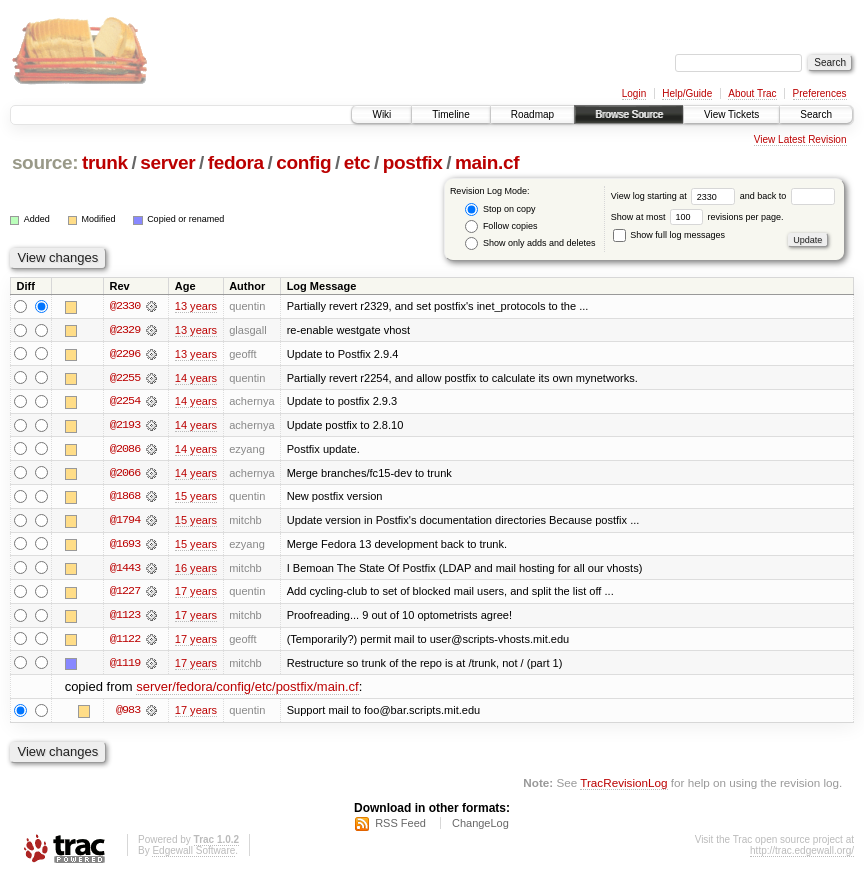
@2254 (125, 402)
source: (45, 162)
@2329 (125, 330)
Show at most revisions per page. (697, 217)
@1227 (125, 594)
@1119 (125, 666)
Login (634, 93)
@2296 (125, 354)
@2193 (125, 426)
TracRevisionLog (623, 786)
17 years (196, 594)
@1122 (125, 642)
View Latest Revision (800, 139)
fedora (236, 162)
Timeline (450, 114)
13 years (196, 306)
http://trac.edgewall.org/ (802, 854)
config (303, 162)
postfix (413, 162)
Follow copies (501, 226)
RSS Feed (400, 827)
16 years (196, 570)
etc (357, 162)
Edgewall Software (193, 854)
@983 (128, 714)
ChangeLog (480, 827)
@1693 (125, 546)
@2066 (125, 474)
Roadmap (532, 114)
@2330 (125, 306)
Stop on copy (500, 209)
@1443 (125, 570)
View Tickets (731, 114)
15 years (196, 498)
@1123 (125, 618)
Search (816, 114)
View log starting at (675, 196)
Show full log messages (669, 235)
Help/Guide (687, 93)
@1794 (125, 522)
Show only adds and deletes (530, 243)
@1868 (125, 498)
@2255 (125, 378)
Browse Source (629, 114)
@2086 (125, 450)
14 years (196, 378)
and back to (787, 196)
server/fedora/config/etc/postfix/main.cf (247, 690)
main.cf (487, 162)
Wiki (381, 114)
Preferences (820, 93)
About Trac (752, 93)
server (167, 162)
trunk (105, 162)
